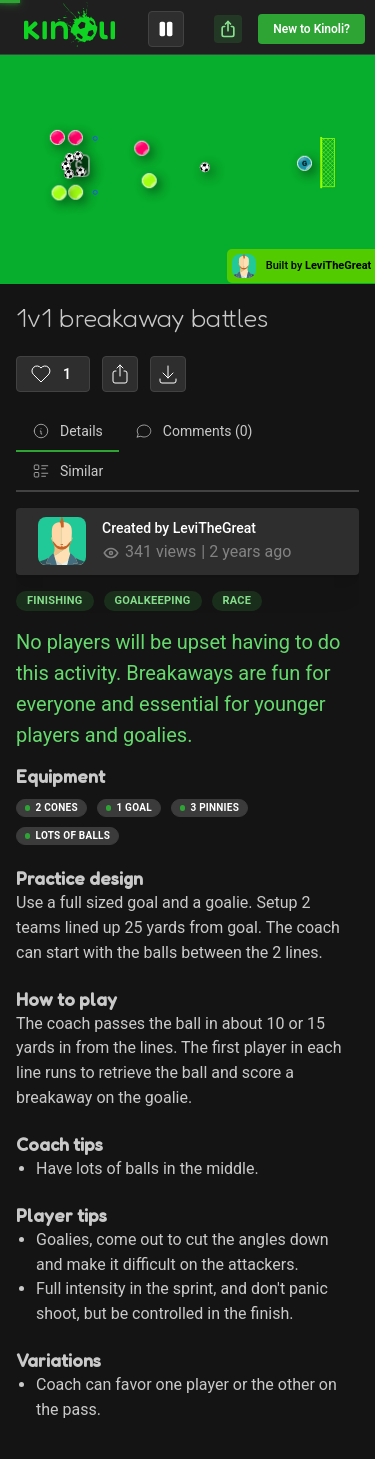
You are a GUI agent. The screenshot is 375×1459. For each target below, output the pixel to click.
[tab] (67, 432)
